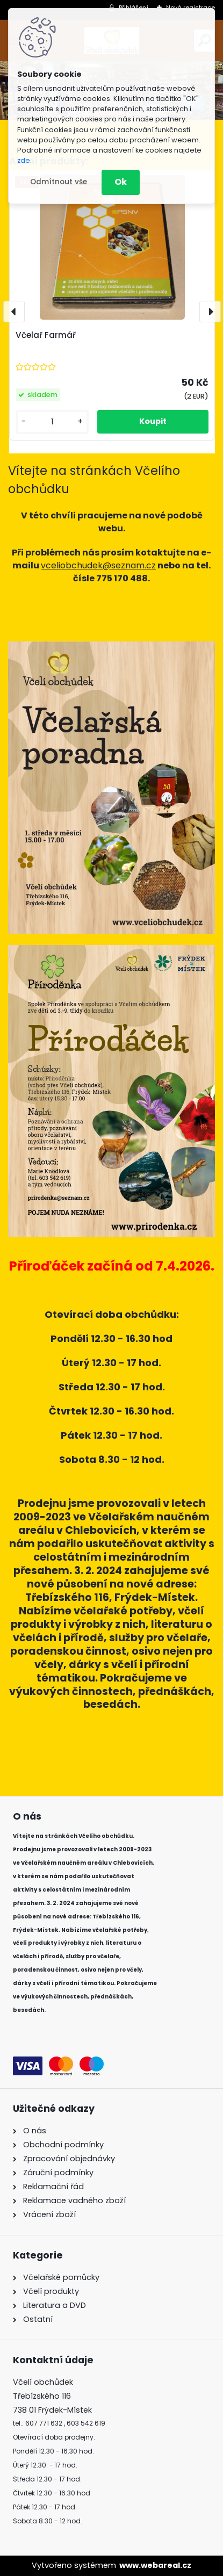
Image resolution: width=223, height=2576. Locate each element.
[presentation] (14, 311)
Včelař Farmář (46, 335)
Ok (120, 182)
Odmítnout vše (58, 182)
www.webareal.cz (155, 2565)
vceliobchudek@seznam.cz (98, 565)
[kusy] (52, 422)
